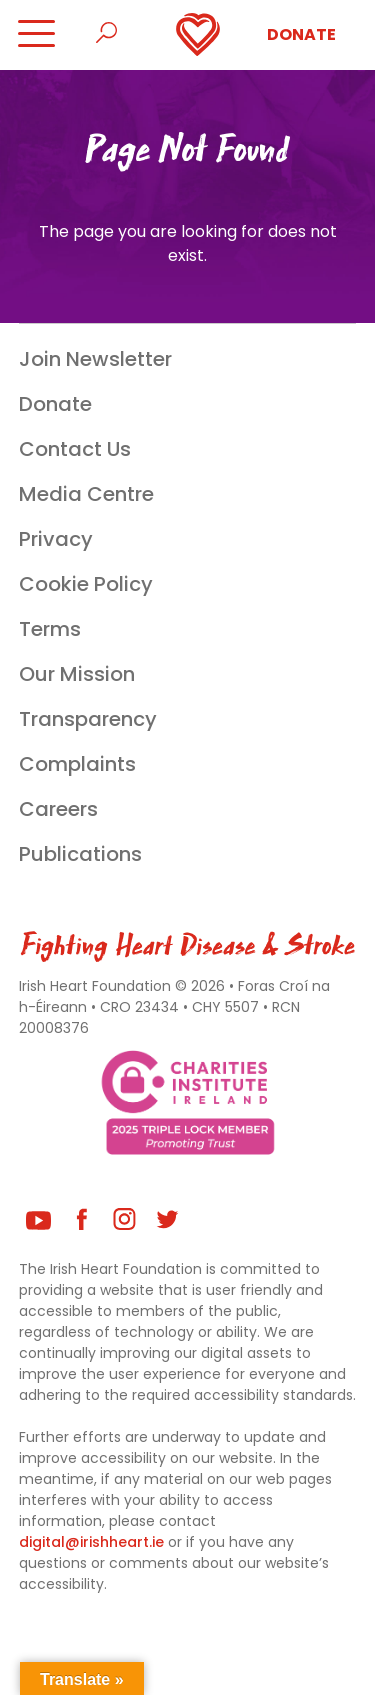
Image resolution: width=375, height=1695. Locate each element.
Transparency (88, 719)
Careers (58, 809)
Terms (50, 629)
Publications (80, 854)
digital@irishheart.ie (91, 1542)
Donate (301, 34)
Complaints (77, 764)
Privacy (56, 539)
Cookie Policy (86, 584)
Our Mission (77, 674)
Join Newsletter (95, 359)
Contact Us (75, 449)
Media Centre (86, 494)
